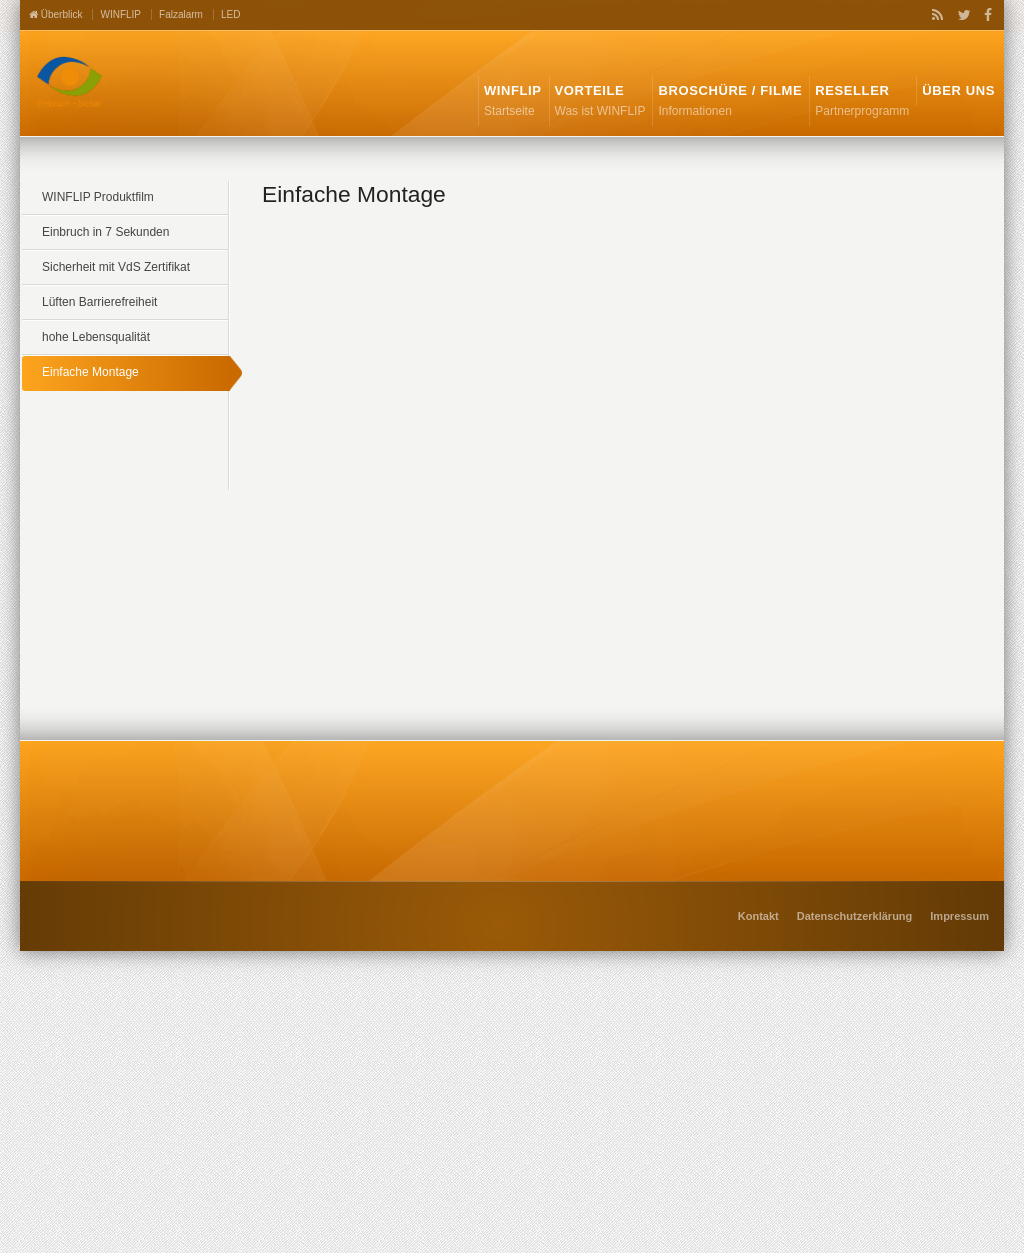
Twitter (960, 15)
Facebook (985, 15)
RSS (934, 15)
